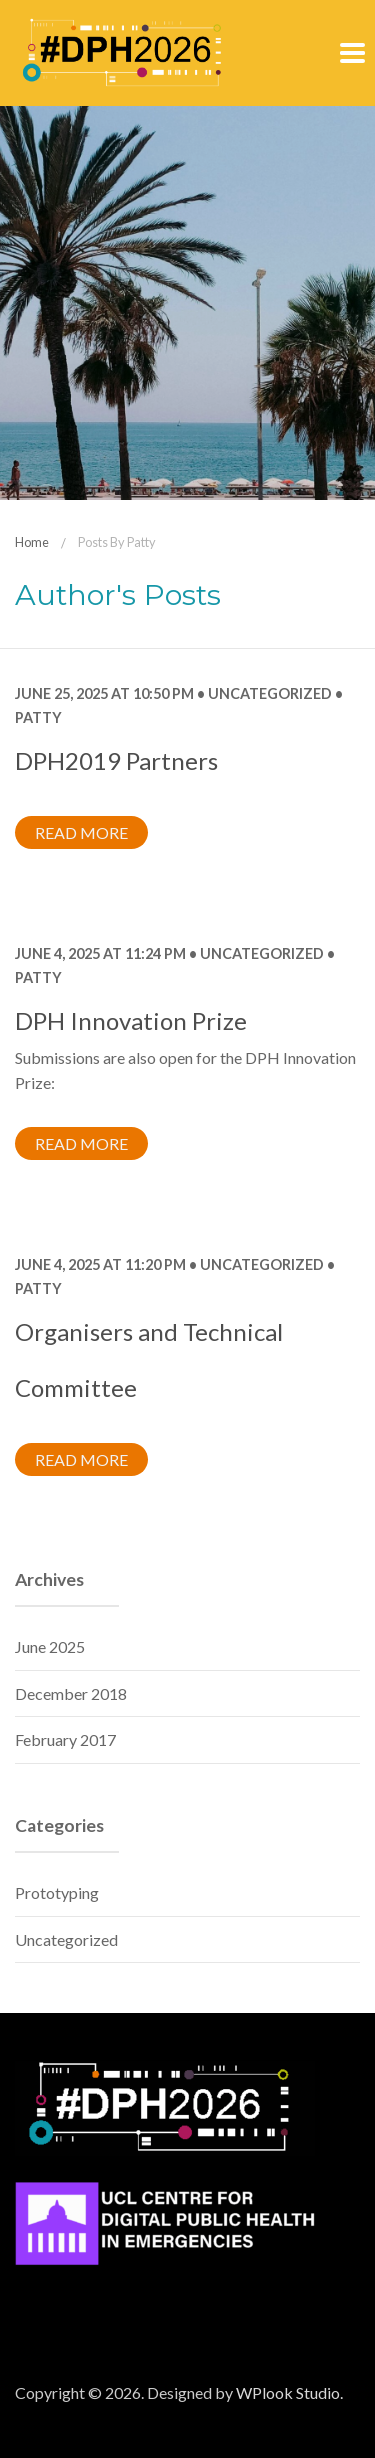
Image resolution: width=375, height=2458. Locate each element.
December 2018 (71, 1693)
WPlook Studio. (289, 2392)
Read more (81, 832)
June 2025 (50, 1646)
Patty (38, 717)
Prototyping (57, 1892)
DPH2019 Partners (116, 760)
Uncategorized (270, 693)
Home (32, 542)
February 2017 (65, 1739)
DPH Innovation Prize (131, 1020)
